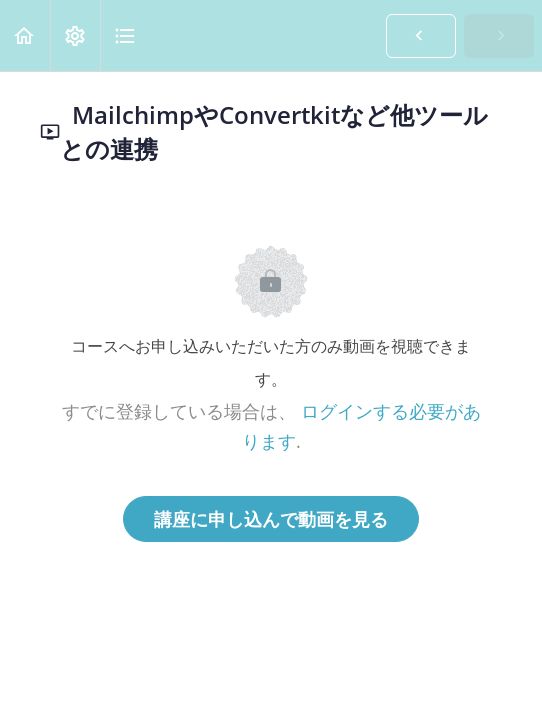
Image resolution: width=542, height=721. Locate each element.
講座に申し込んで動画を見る (271, 519)
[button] (25, 35)
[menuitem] (75, 35)
